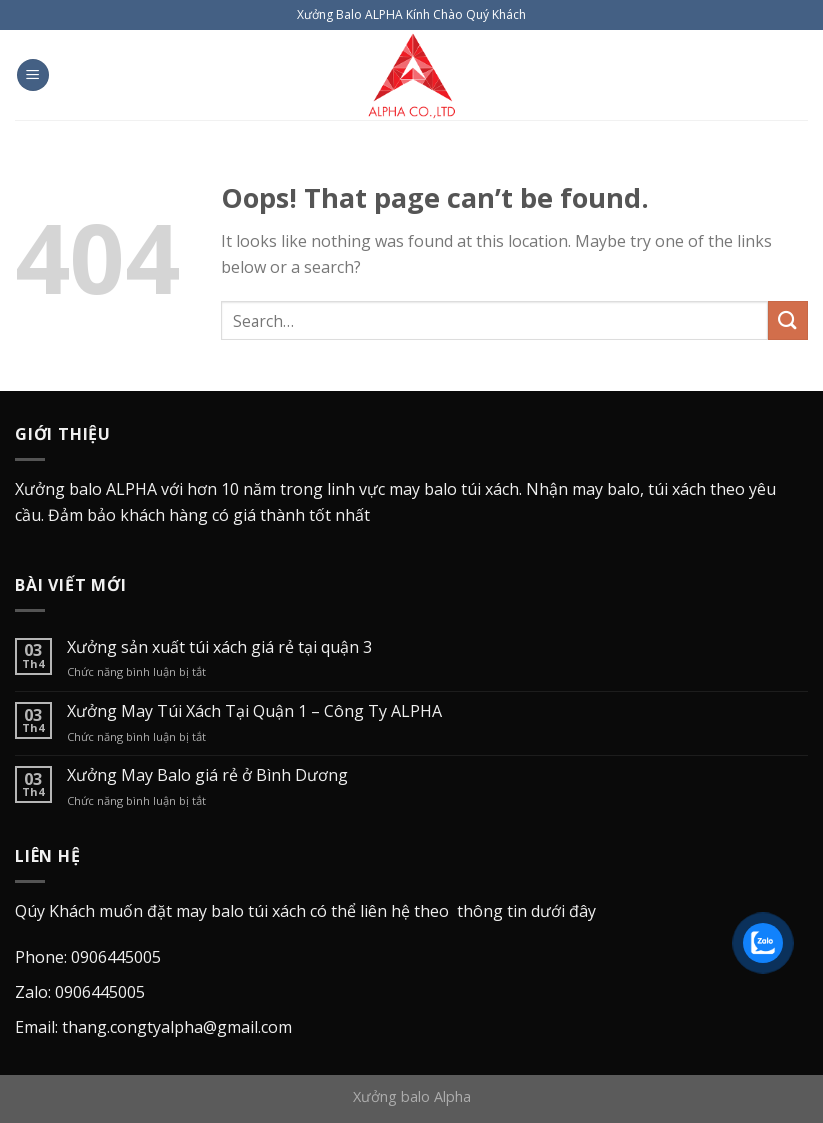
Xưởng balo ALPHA (86, 489)
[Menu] (33, 75)
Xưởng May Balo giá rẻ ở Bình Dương (207, 775)
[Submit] (788, 320)
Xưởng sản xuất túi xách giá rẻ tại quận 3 (219, 647)
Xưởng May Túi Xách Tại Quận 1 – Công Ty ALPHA (254, 711)
